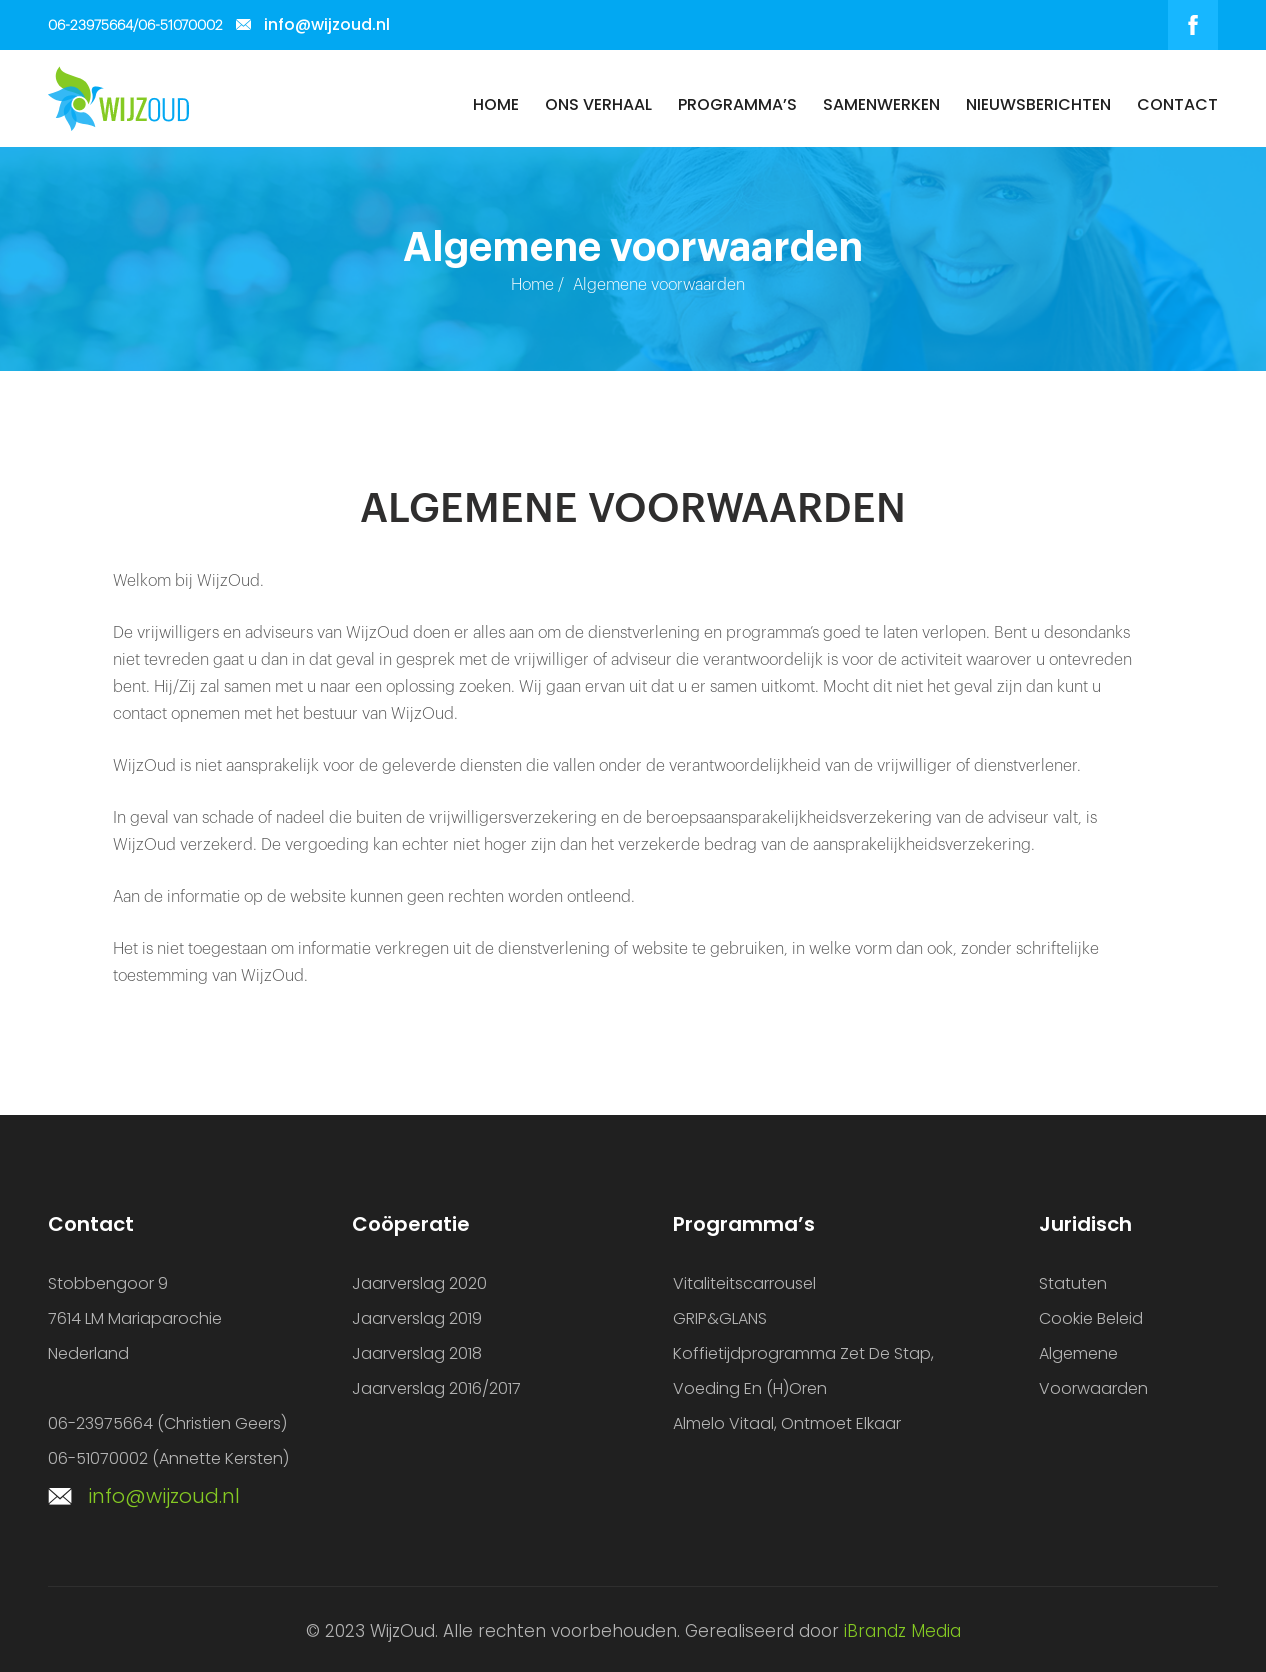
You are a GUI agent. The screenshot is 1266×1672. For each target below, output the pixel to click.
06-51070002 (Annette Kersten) (168, 1458)
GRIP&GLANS (720, 1318)
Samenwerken (881, 104)
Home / (537, 285)
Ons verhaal (598, 104)
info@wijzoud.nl (327, 24)
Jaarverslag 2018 (417, 1353)
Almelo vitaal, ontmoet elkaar (787, 1423)
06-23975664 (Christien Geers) (167, 1423)
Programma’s (737, 104)
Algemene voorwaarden (1093, 1371)
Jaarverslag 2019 (417, 1318)
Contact (1177, 104)
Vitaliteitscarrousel (744, 1283)
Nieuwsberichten (1038, 104)
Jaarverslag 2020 (419, 1283)
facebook (1193, 25)
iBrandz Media (902, 1631)
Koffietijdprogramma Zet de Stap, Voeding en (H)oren (803, 1371)
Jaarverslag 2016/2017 (436, 1388)
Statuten (1073, 1283)
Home (496, 104)
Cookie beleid (1091, 1318)
